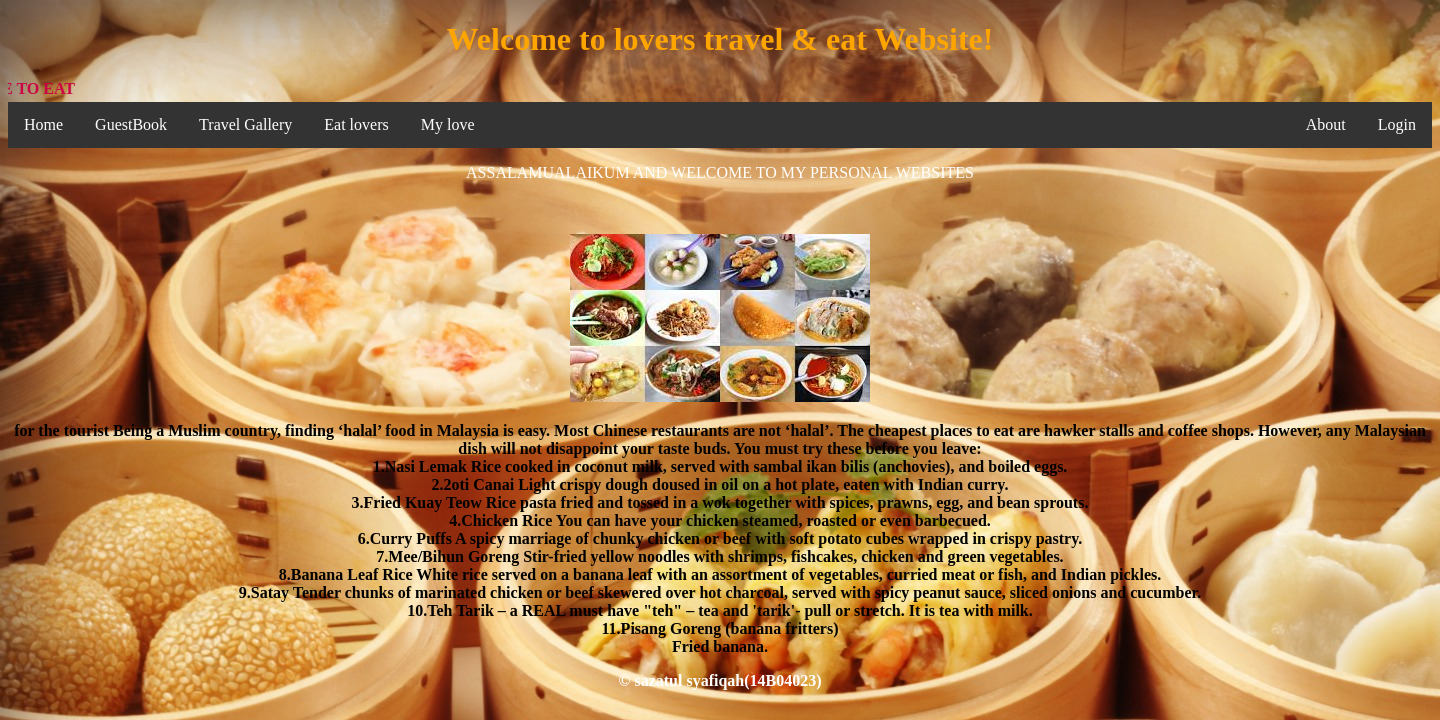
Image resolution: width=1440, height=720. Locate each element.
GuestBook (131, 124)
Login (1397, 124)
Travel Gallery (245, 124)
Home (43, 124)
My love (448, 124)
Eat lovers (356, 124)
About (1326, 124)
